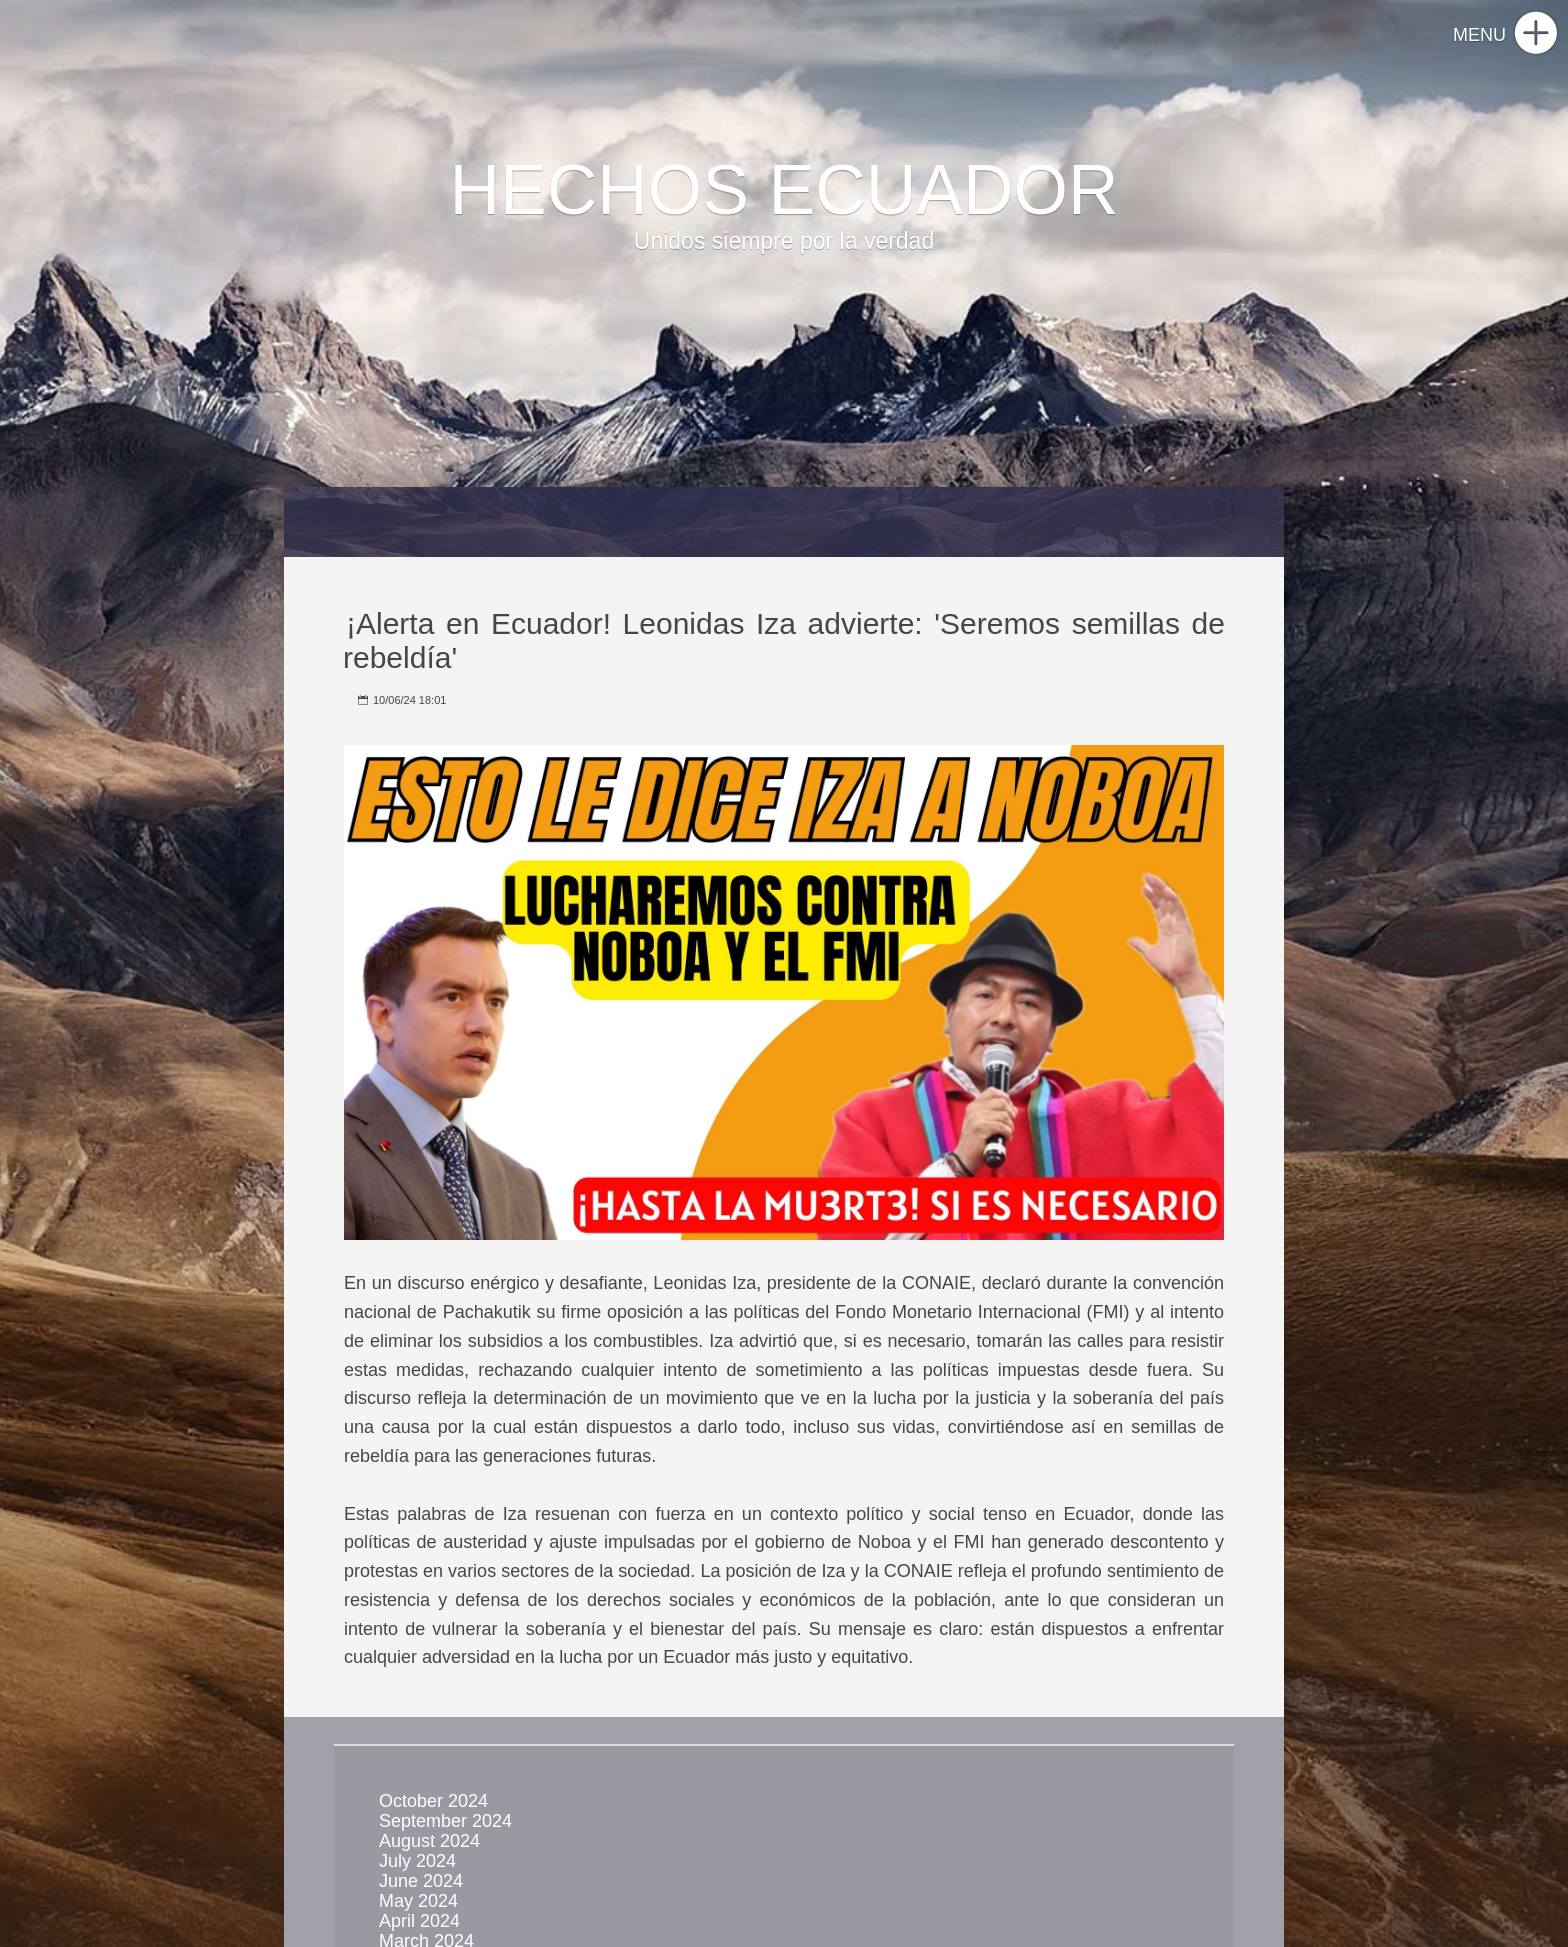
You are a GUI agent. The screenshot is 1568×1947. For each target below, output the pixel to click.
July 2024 (417, 1861)
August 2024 (429, 1841)
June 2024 (421, 1881)
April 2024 (419, 1921)
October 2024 (433, 1801)
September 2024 (445, 1821)
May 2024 (418, 1901)
